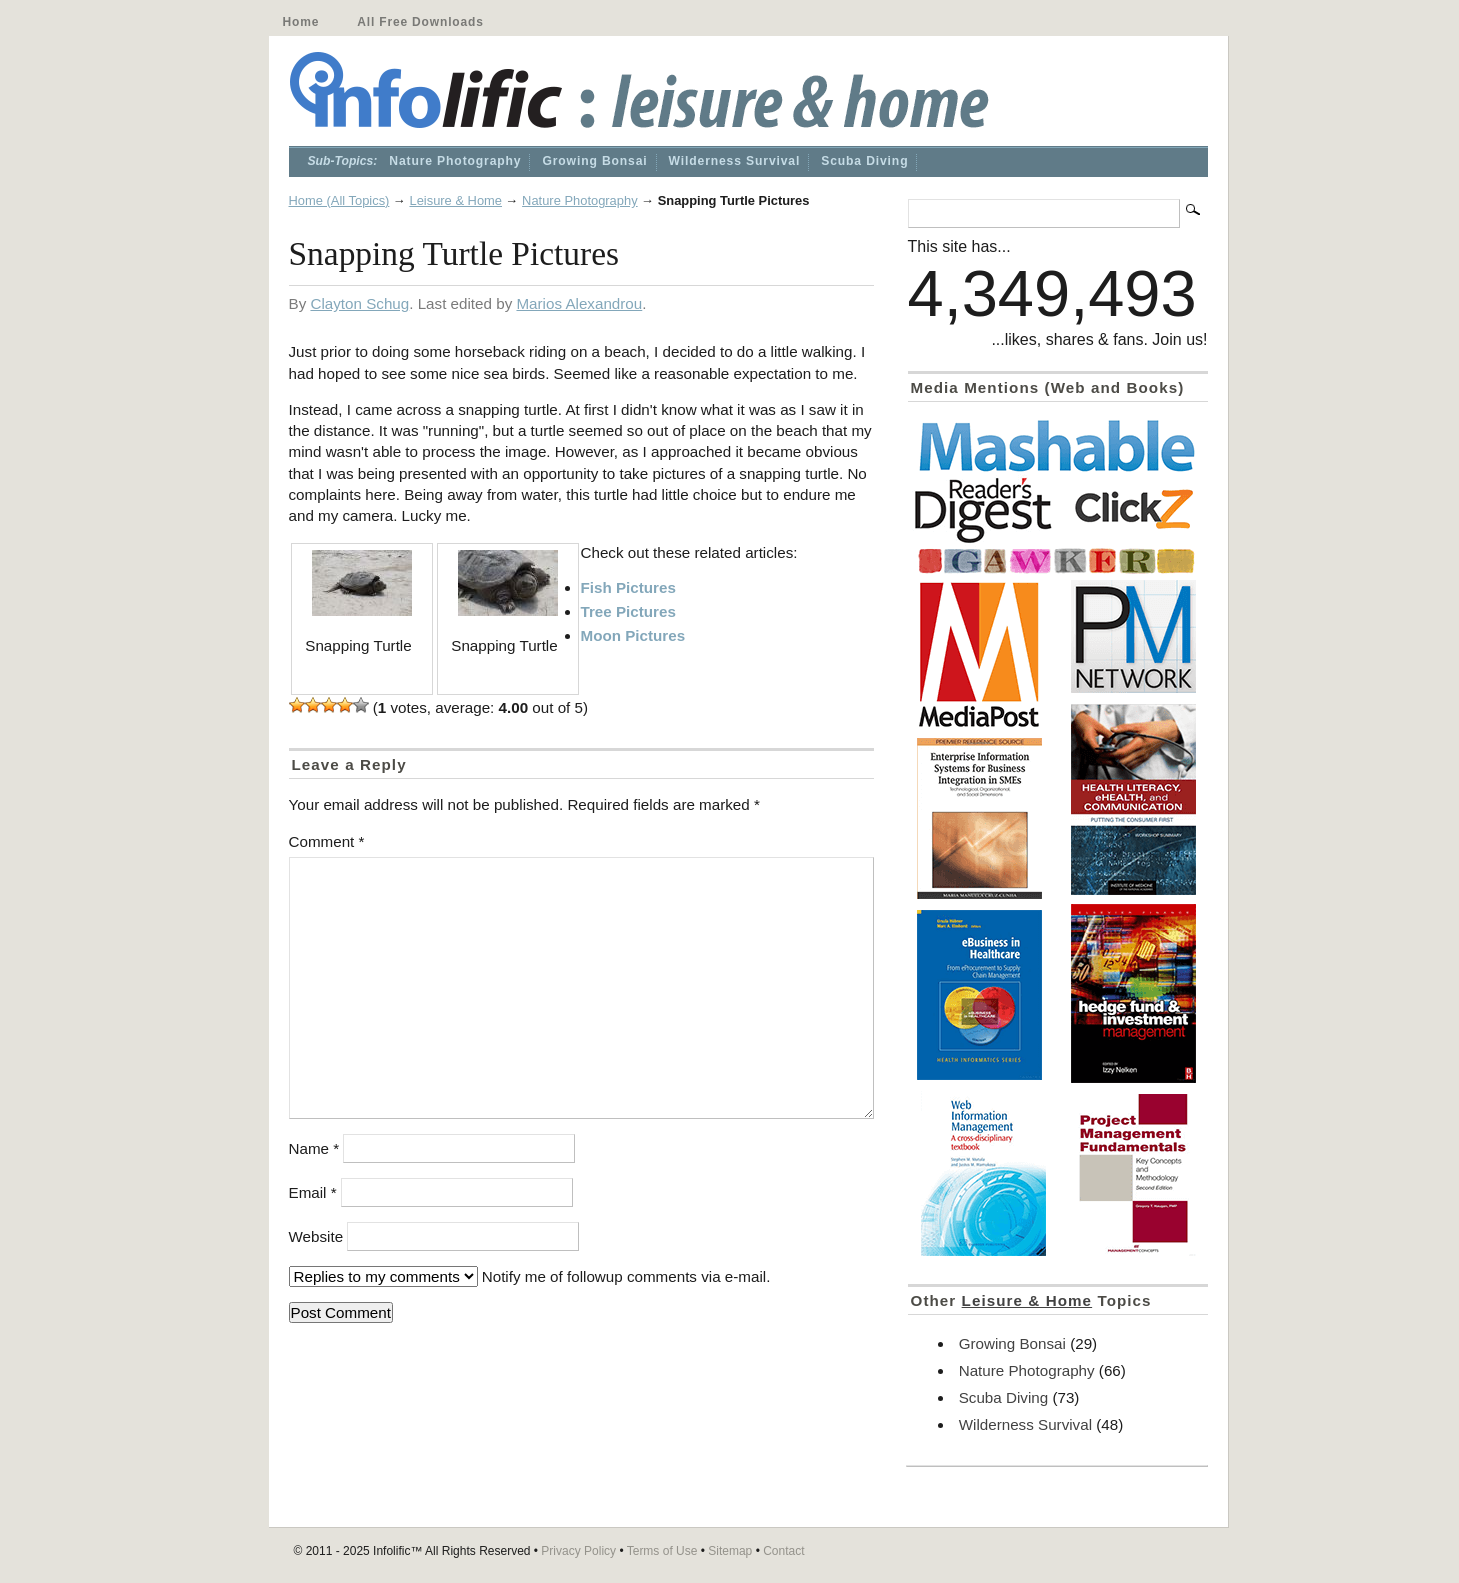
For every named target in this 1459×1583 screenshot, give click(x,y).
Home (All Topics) (339, 200)
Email (313, 1192)
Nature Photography (455, 161)
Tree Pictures (628, 611)
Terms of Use (662, 1551)
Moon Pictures (633, 635)
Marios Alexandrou (579, 303)
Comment (327, 841)
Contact (783, 1551)
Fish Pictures (628, 587)
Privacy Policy (578, 1551)
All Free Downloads (420, 22)
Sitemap (730, 1551)
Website (316, 1236)
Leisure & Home (455, 200)
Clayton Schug (359, 303)
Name (314, 1148)
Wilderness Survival (735, 161)
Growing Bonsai (594, 161)
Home (301, 22)
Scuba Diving (864, 161)
